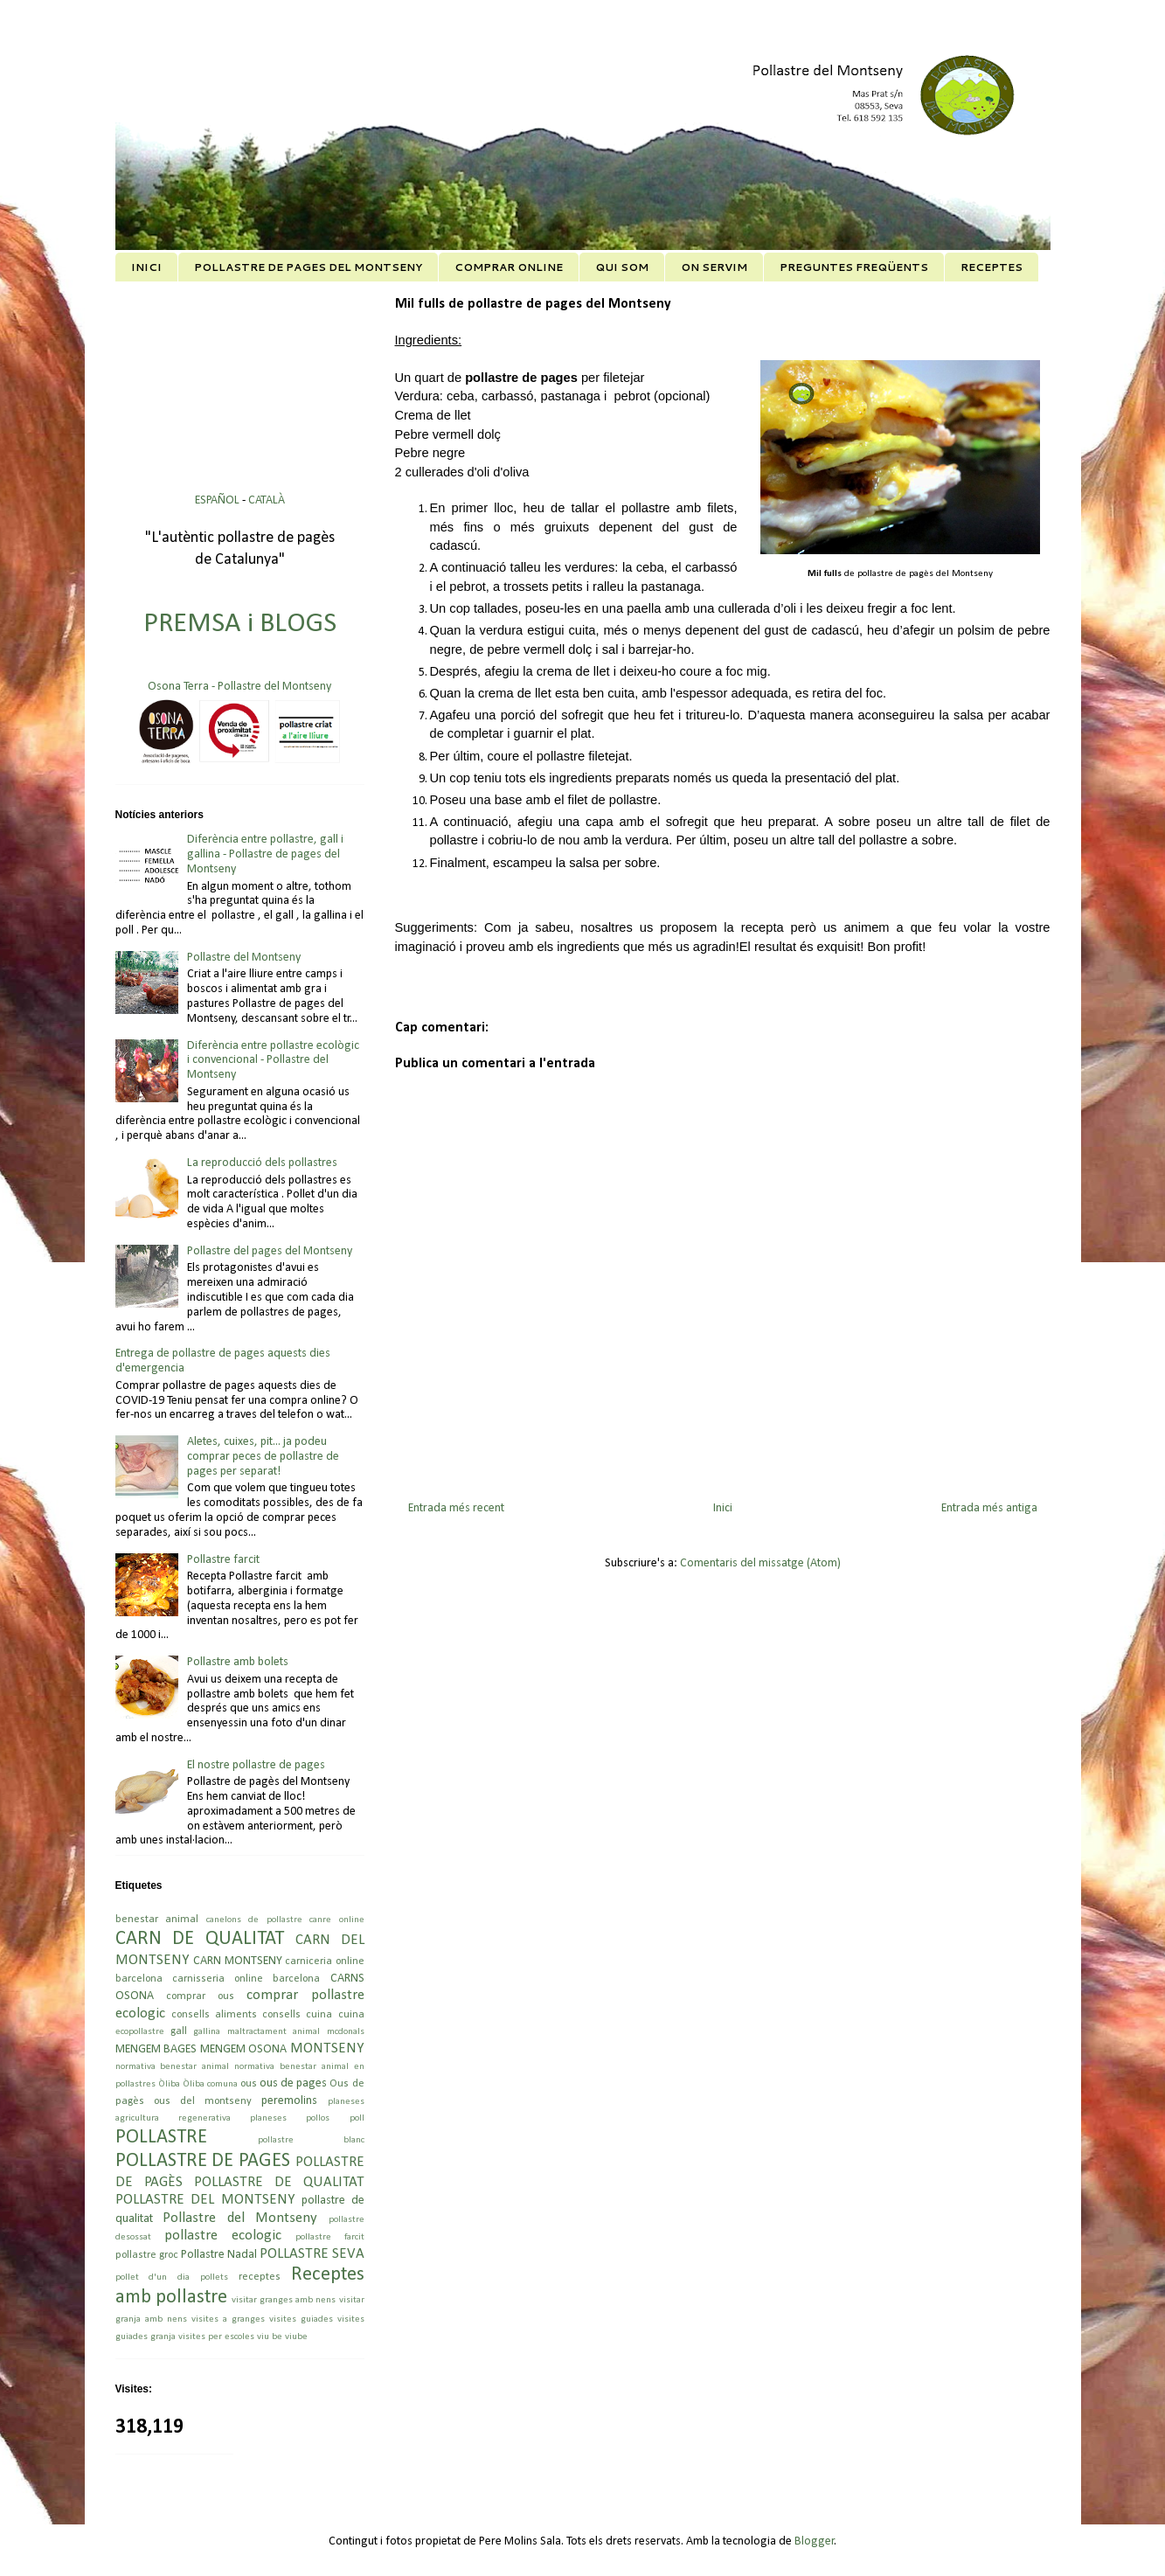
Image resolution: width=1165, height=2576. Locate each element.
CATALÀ (266, 500)
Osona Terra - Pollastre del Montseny (239, 686)
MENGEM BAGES (156, 2049)
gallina (206, 2032)
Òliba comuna (210, 2084)
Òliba (169, 2084)
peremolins (289, 2100)
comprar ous (200, 1996)
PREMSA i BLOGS (239, 624)
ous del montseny (203, 2101)
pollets (214, 2277)
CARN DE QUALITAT (200, 1939)
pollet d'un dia (153, 2277)
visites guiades (301, 2319)
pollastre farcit (329, 2237)
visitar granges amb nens (284, 2300)
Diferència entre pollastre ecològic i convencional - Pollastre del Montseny (273, 1060)
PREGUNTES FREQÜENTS (854, 267)
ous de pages (293, 2083)
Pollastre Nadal (219, 2254)
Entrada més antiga (989, 1508)
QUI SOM (621, 267)
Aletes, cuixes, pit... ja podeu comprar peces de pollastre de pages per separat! (263, 1456)
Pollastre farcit (223, 1559)
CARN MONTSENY (237, 1961)
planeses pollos (289, 2118)
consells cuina (297, 2015)
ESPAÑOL (218, 500)
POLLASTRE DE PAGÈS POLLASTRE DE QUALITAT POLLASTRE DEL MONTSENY (239, 2181)
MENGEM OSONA (244, 2049)
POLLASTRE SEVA (312, 2253)
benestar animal (157, 1919)
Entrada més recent (456, 1508)
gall (178, 2031)
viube (296, 2337)
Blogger (814, 2541)
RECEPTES (991, 267)
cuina (351, 2015)
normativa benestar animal (172, 2067)
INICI (146, 267)
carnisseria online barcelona (246, 1979)
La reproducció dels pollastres (262, 1163)
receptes (260, 2277)
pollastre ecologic (222, 2235)
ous (248, 2084)
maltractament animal (273, 2032)
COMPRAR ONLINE (508, 267)
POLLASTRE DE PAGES (202, 2161)
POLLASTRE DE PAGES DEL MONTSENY (308, 267)
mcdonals (345, 2032)
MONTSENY (327, 2048)
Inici (722, 1508)
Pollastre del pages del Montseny (269, 1251)
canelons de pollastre (254, 1920)
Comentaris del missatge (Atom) (760, 1563)
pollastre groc (146, 2255)
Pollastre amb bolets (237, 1662)
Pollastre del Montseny (244, 957)
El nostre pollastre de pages (256, 1765)
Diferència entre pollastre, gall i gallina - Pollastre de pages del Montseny (265, 854)
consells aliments (214, 2015)
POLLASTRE (161, 2138)
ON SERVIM (714, 267)
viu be (269, 2337)
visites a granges (228, 2319)
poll (357, 2118)
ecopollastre (139, 2032)
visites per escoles (216, 2337)
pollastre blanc (311, 2140)
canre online (336, 1920)
